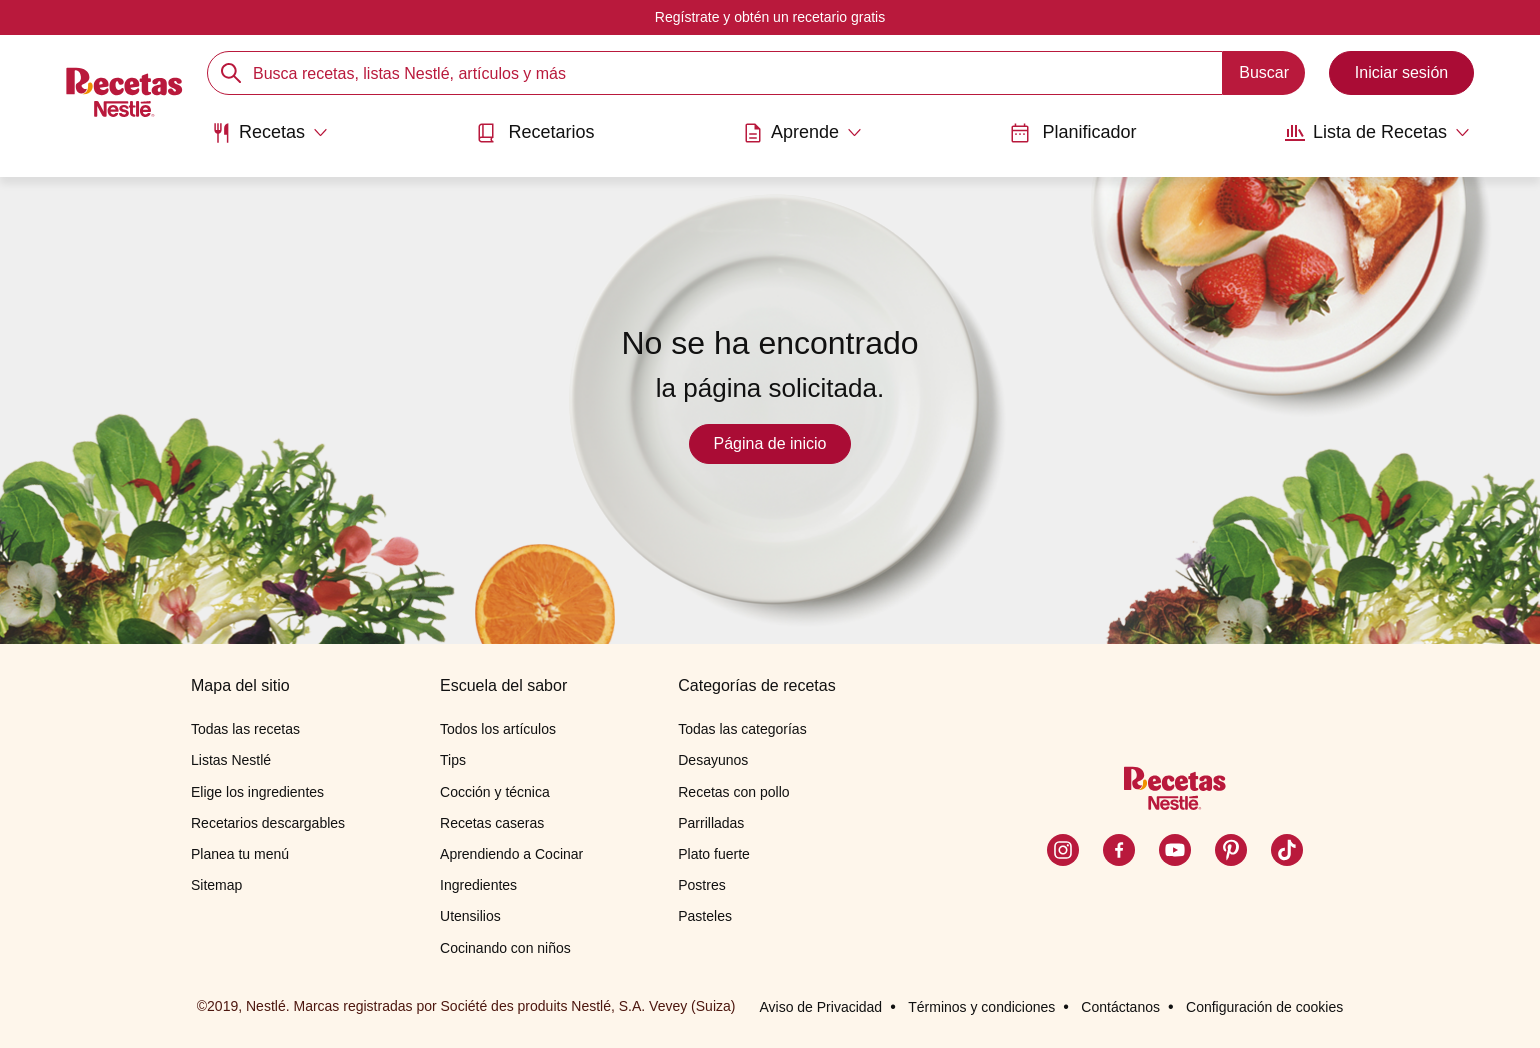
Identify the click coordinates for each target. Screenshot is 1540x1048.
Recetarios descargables (268, 823)
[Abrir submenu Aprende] (802, 133)
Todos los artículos (498, 729)
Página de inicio (770, 443)
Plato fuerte (714, 854)
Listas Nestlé (231, 760)
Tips (453, 760)
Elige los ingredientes (257, 792)
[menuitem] (269, 140)
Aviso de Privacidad (820, 1007)
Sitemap (216, 885)
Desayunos (713, 760)
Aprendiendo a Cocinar (511, 854)
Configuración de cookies (1264, 1007)
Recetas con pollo (733, 792)
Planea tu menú (240, 854)
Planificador (1073, 132)
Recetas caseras (492, 823)
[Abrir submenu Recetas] (269, 133)
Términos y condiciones (981, 1007)
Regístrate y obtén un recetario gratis (770, 17)
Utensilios (470, 916)
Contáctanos (1120, 1007)
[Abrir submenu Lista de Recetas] (1377, 133)
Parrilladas (711, 823)
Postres (701, 885)
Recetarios (535, 132)
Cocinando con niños (505, 948)
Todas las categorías (742, 729)
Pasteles (705, 916)
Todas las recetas (245, 729)
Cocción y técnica (495, 792)
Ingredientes (478, 885)
